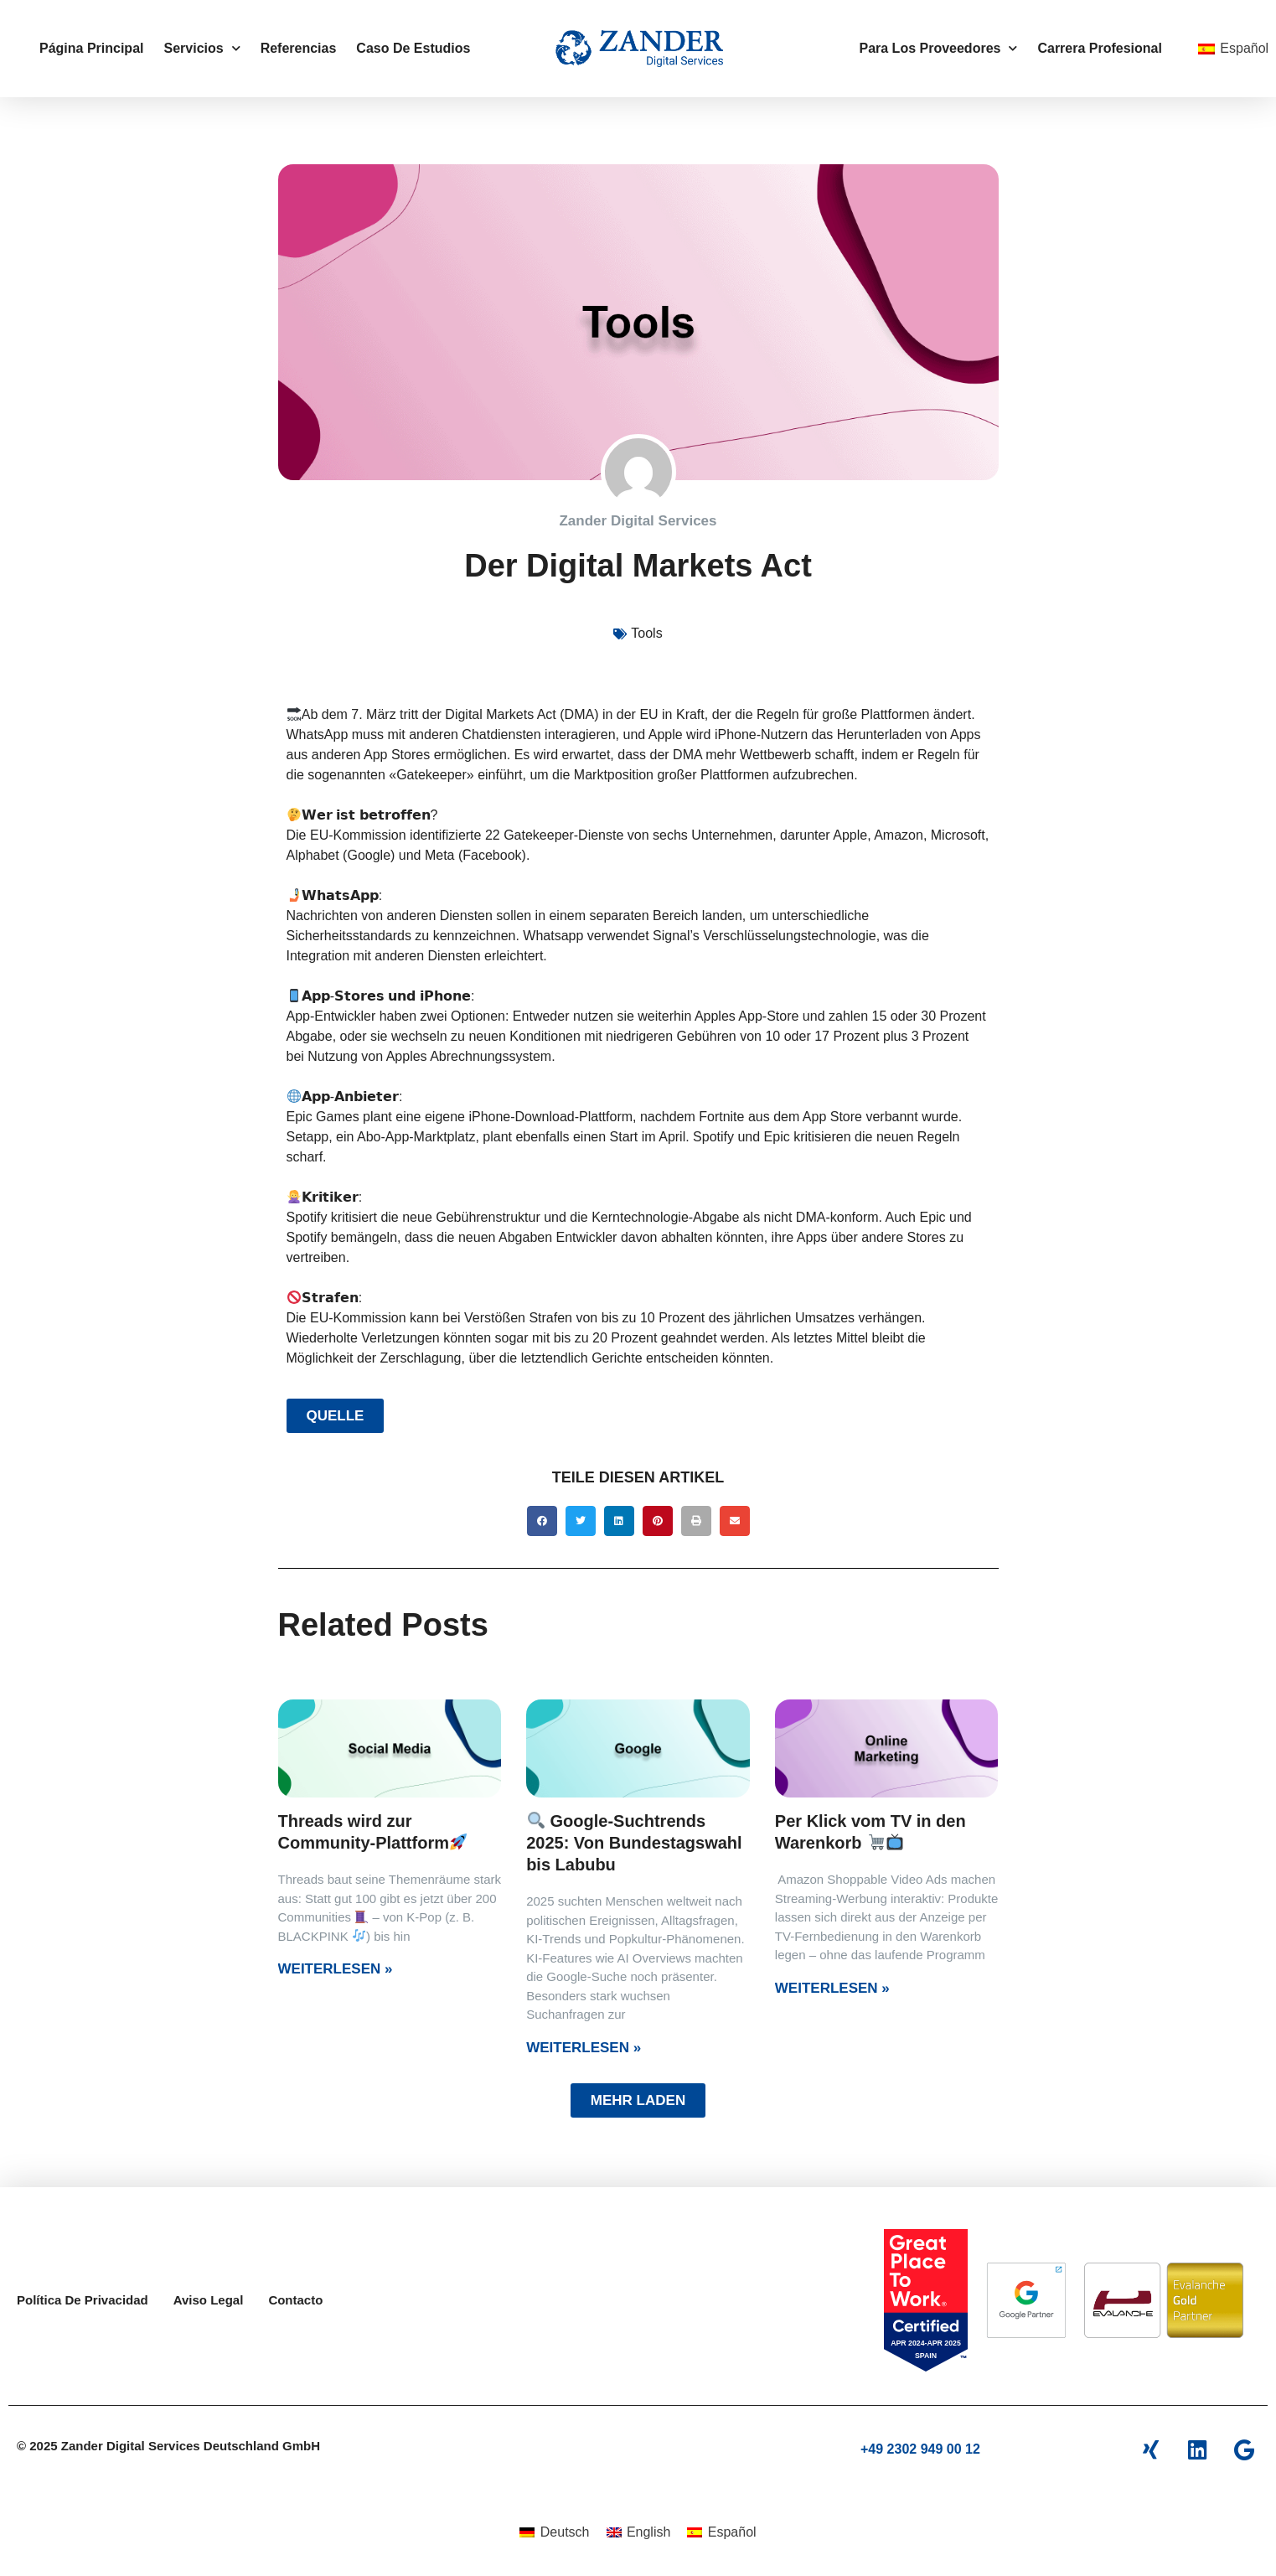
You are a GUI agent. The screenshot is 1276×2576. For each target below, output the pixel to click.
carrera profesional (1099, 48)
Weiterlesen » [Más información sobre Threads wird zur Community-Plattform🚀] (335, 1969)
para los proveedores (938, 48)
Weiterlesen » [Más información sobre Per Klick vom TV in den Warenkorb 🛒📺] (832, 1988)
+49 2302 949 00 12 (920, 2449)
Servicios (201, 48)
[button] (542, 1521)
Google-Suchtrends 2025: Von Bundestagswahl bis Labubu (633, 1843)
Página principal (91, 48)
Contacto (295, 2300)
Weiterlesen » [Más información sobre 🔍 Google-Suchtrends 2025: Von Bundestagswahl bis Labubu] (583, 2048)
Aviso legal (208, 2300)
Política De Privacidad (82, 2300)
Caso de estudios (413, 48)
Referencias (299, 48)
